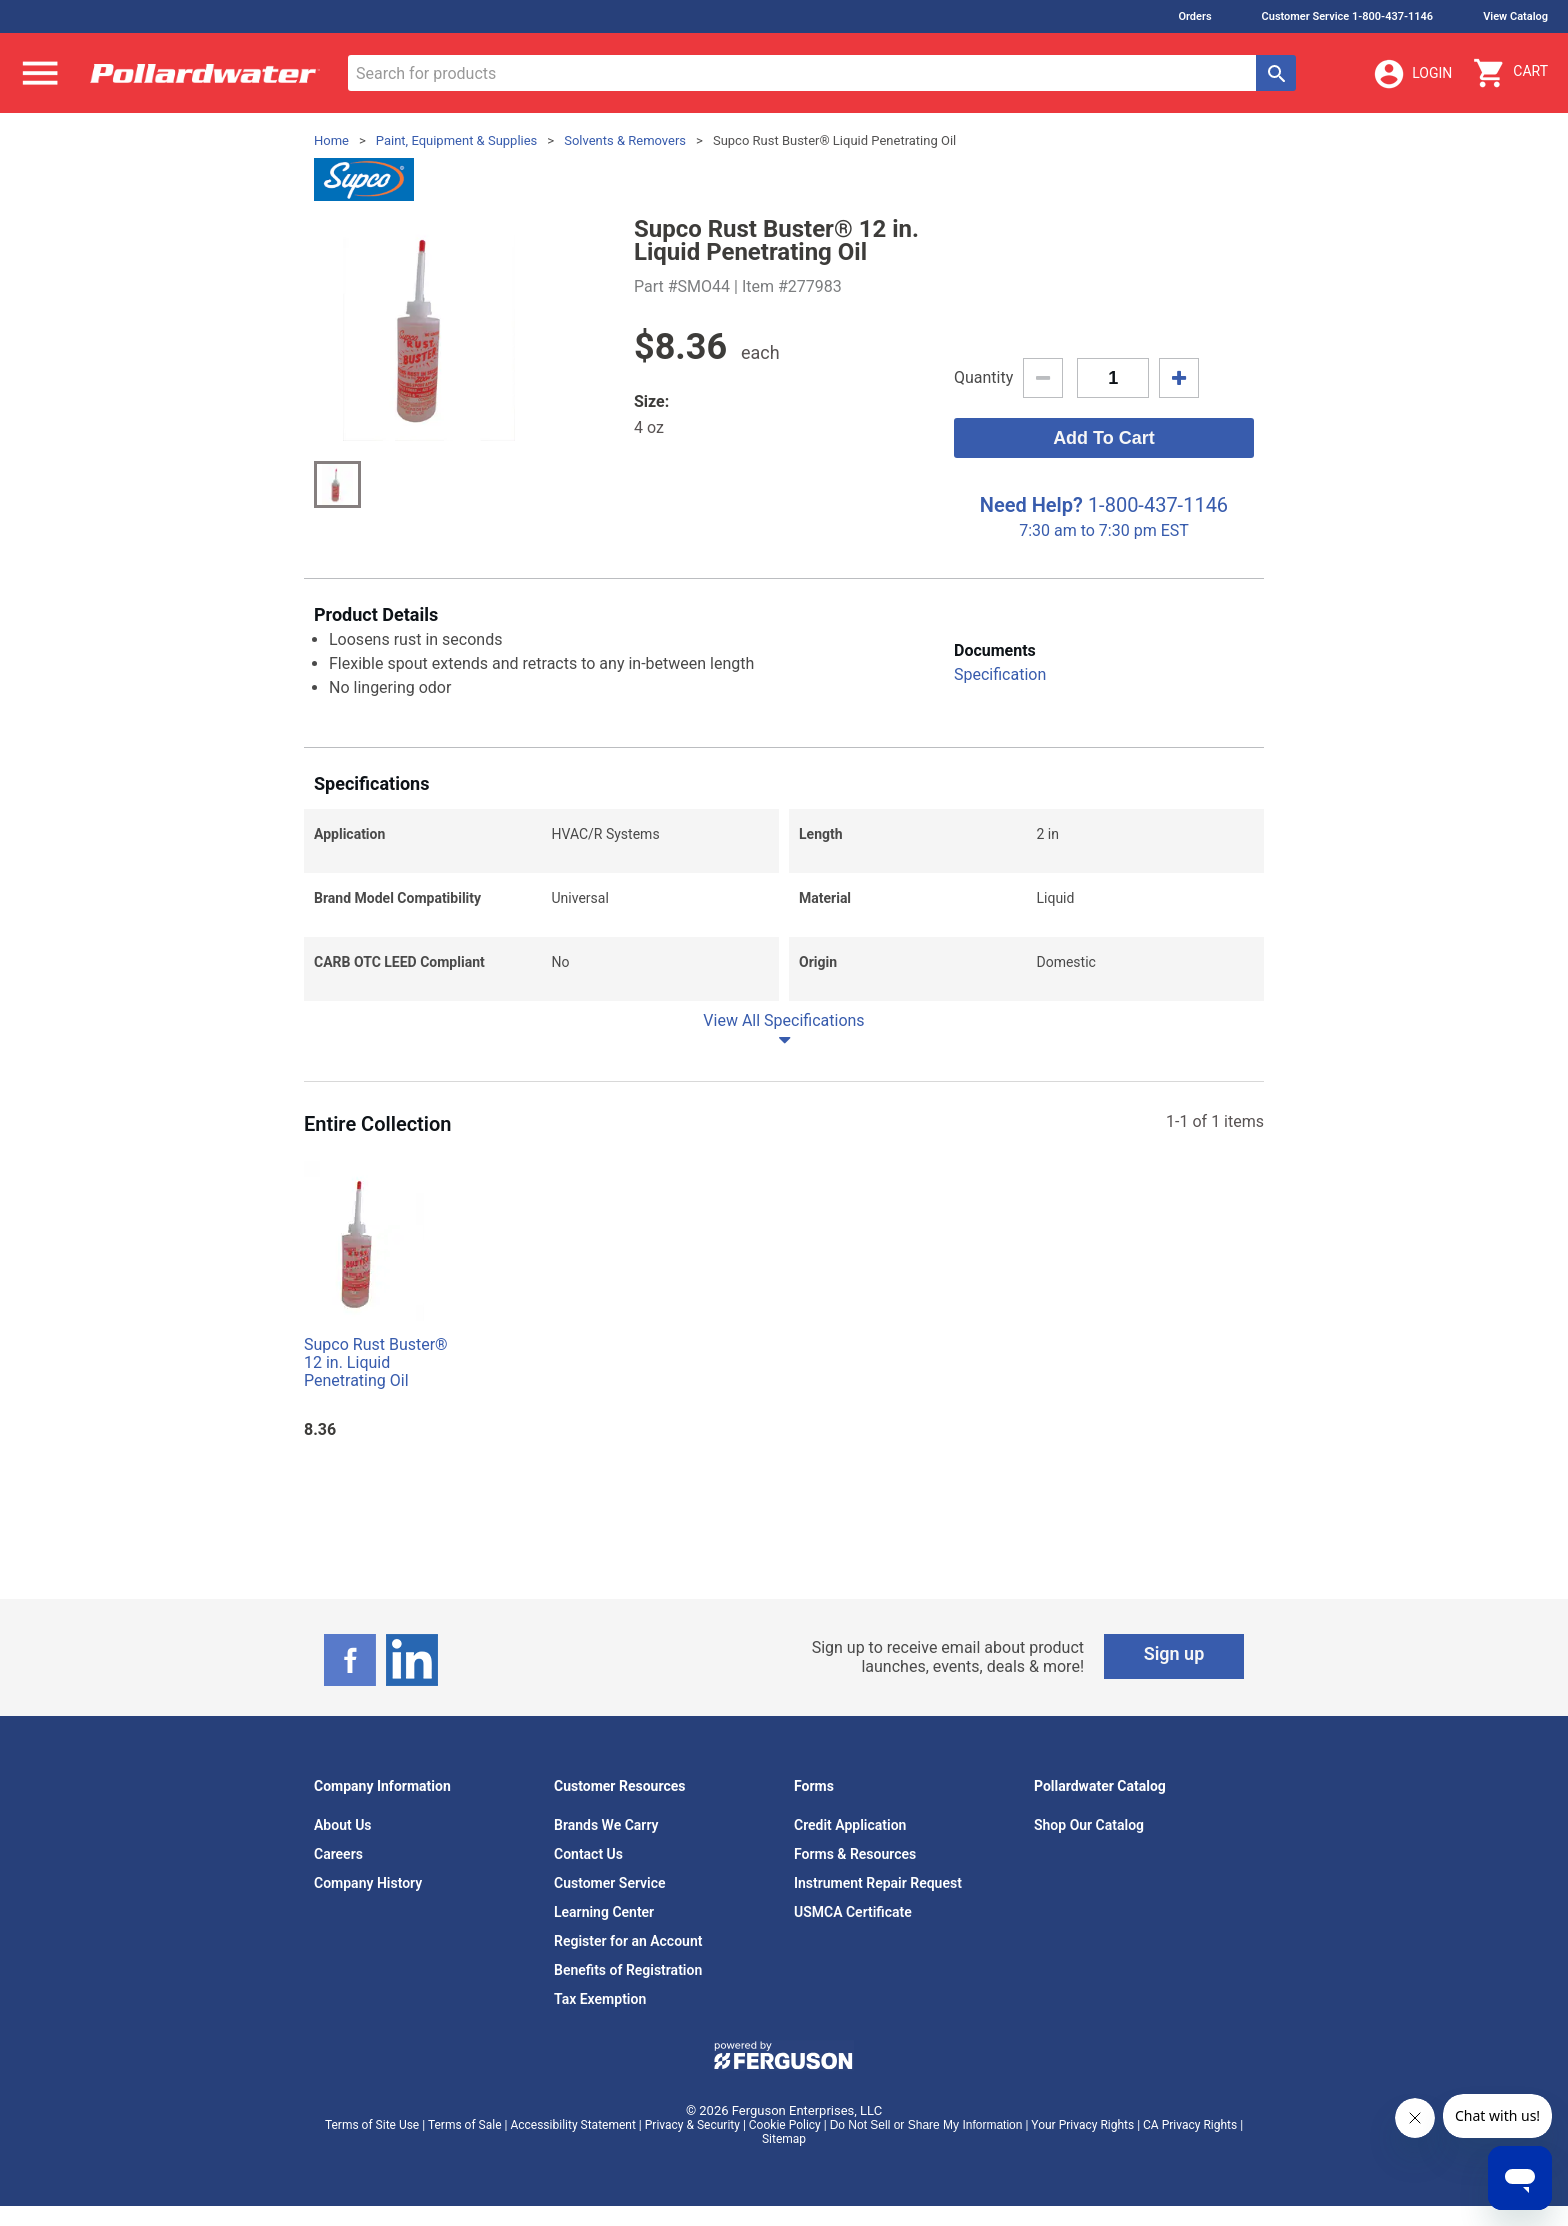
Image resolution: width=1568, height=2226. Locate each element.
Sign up (1174, 1653)
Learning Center (604, 1912)
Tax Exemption (600, 1999)
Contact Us (588, 1854)
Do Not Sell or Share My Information (926, 2125)
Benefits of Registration (628, 1970)
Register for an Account (628, 1941)
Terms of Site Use (372, 2125)
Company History (368, 1883)
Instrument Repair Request (878, 1883)
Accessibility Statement (572, 2125)
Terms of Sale (465, 2125)
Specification (1000, 674)
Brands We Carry (606, 1825)
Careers (338, 1854)
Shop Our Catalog (1089, 1825)
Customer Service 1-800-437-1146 (1348, 16)
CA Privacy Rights (1190, 2125)
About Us (343, 1825)
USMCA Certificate (853, 1912)
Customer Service (610, 1883)
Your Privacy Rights (1082, 2125)
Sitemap (784, 2139)
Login (1412, 74)
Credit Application (850, 1825)
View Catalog (1515, 16)
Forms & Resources (855, 1854)
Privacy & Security (692, 2125)
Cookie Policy (785, 2125)
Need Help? (1031, 505)
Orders (1194, 16)
